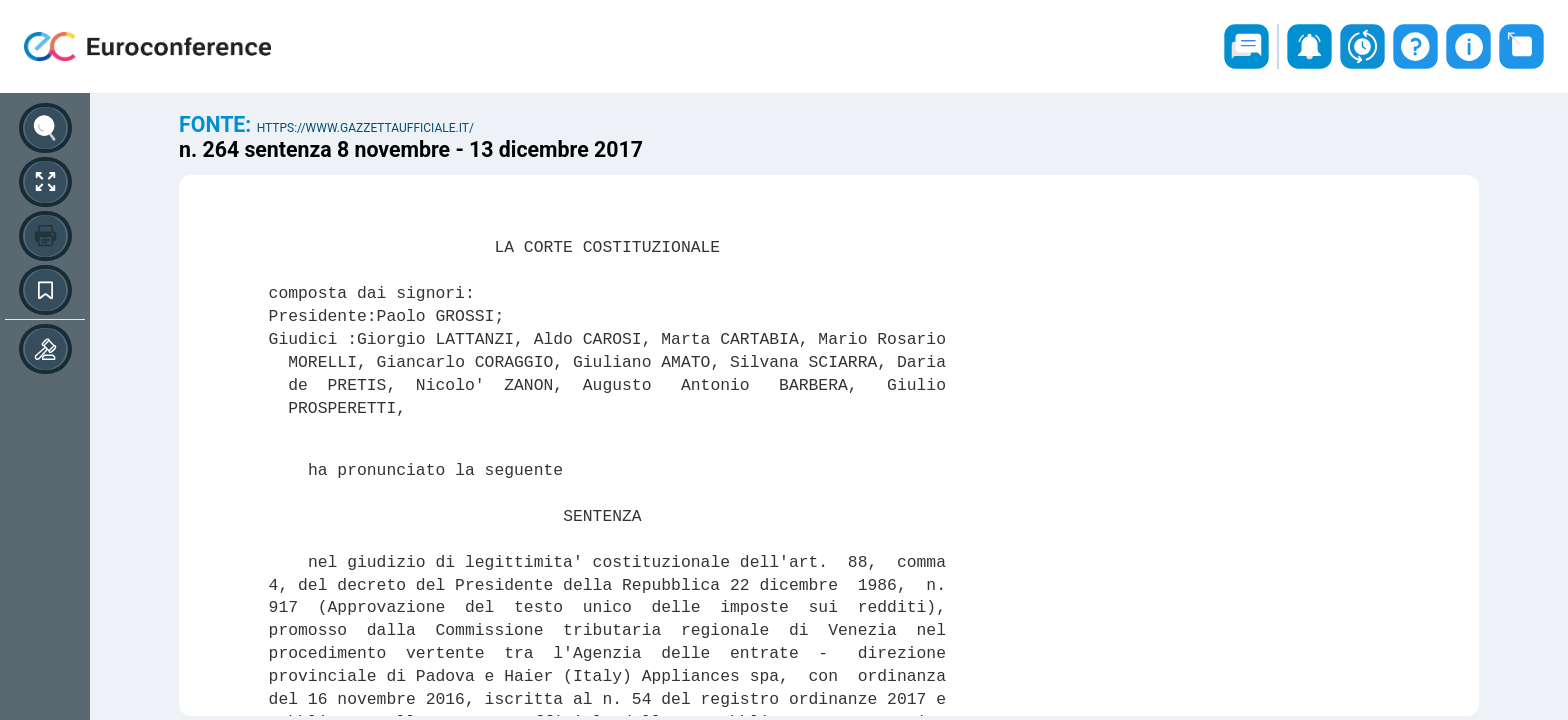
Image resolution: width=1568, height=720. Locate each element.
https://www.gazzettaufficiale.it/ (365, 128)
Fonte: (218, 124)
